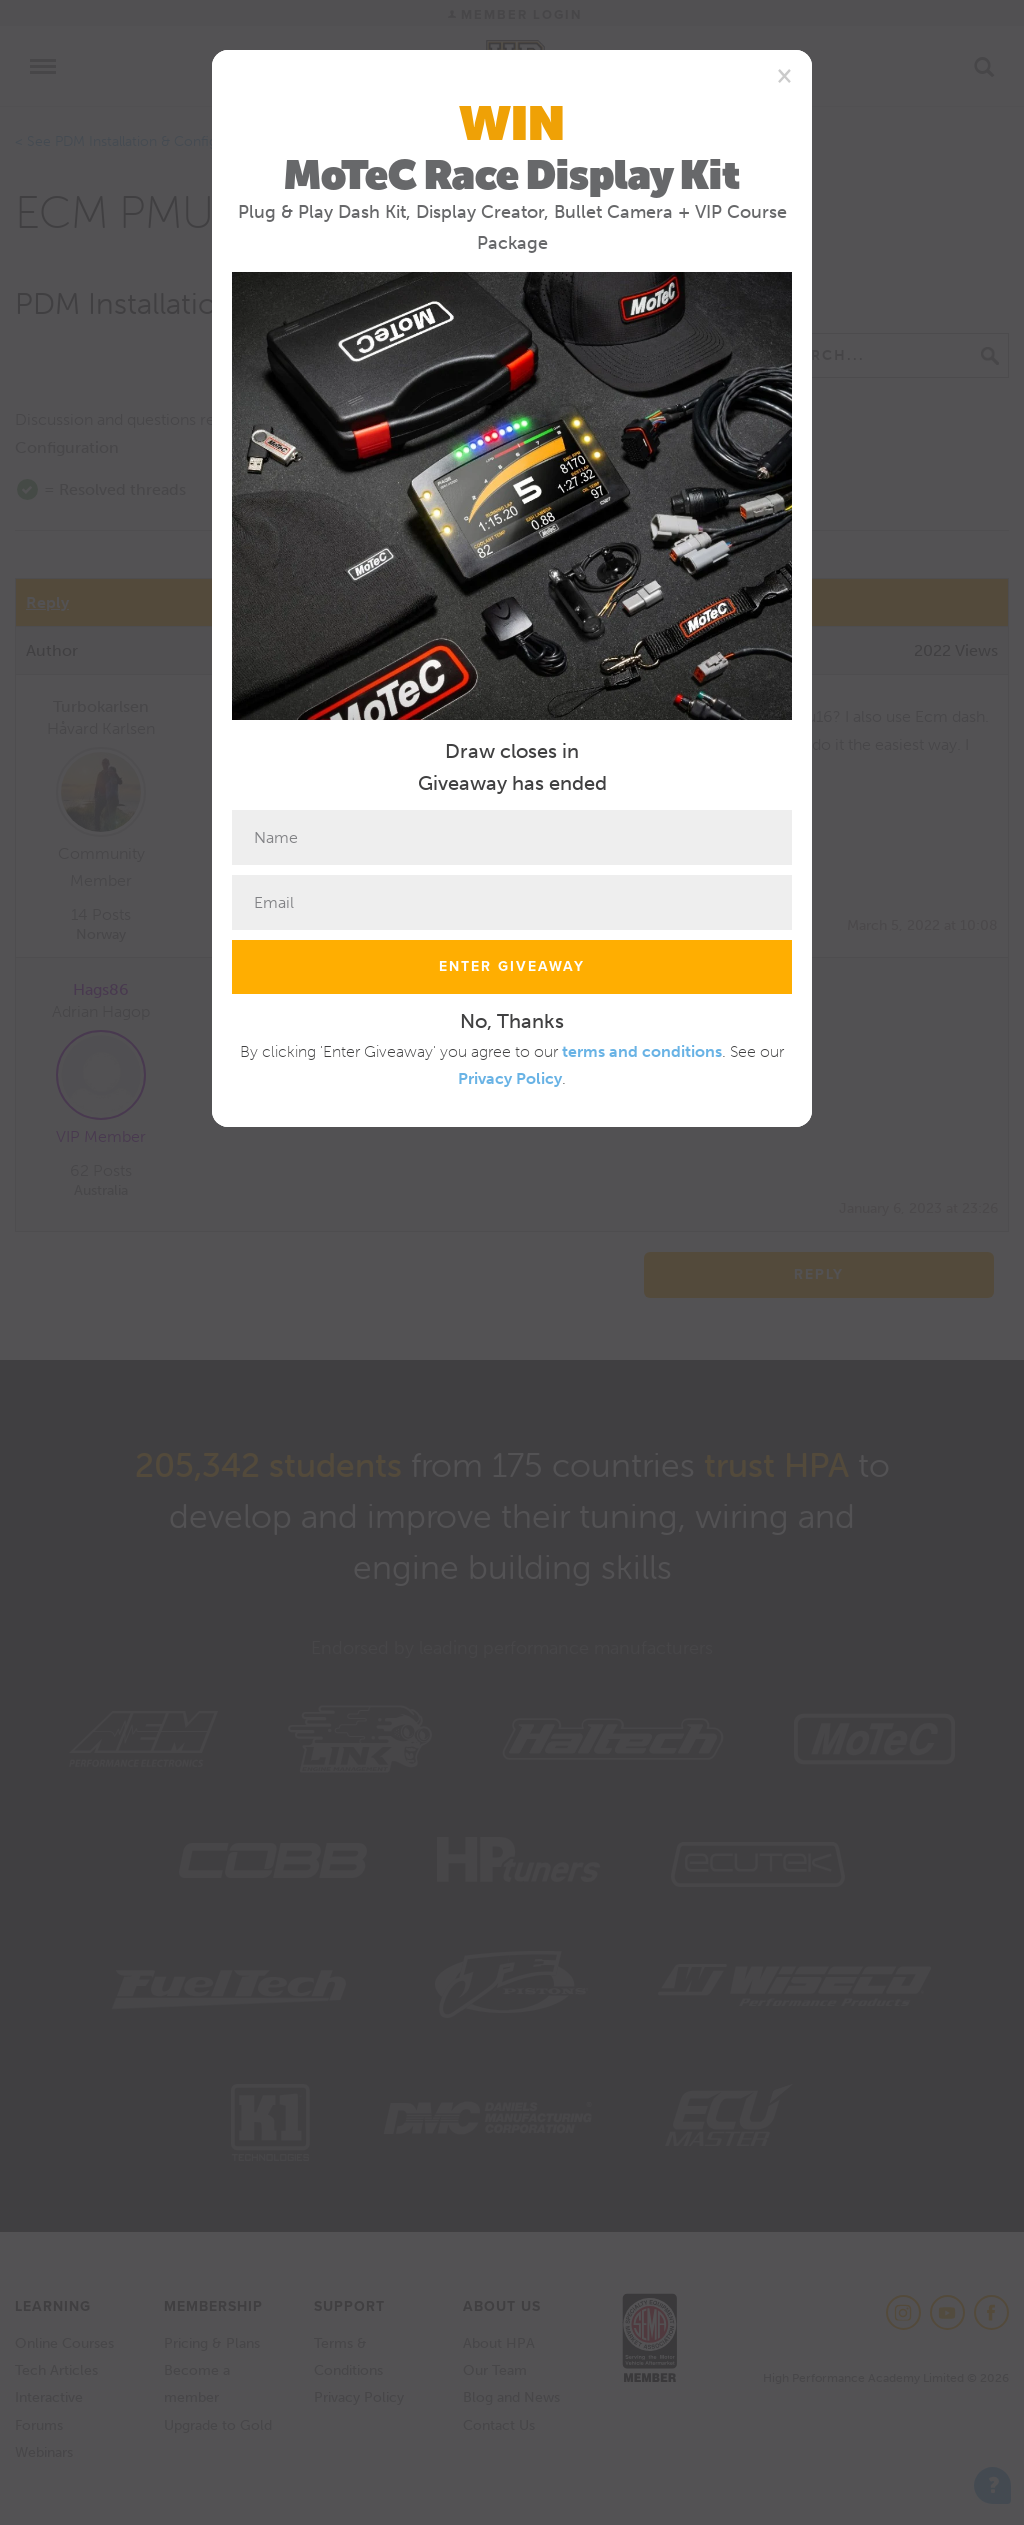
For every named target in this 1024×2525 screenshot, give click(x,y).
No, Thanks (512, 1021)
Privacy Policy (510, 1078)
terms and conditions (642, 1051)
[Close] (784, 75)
